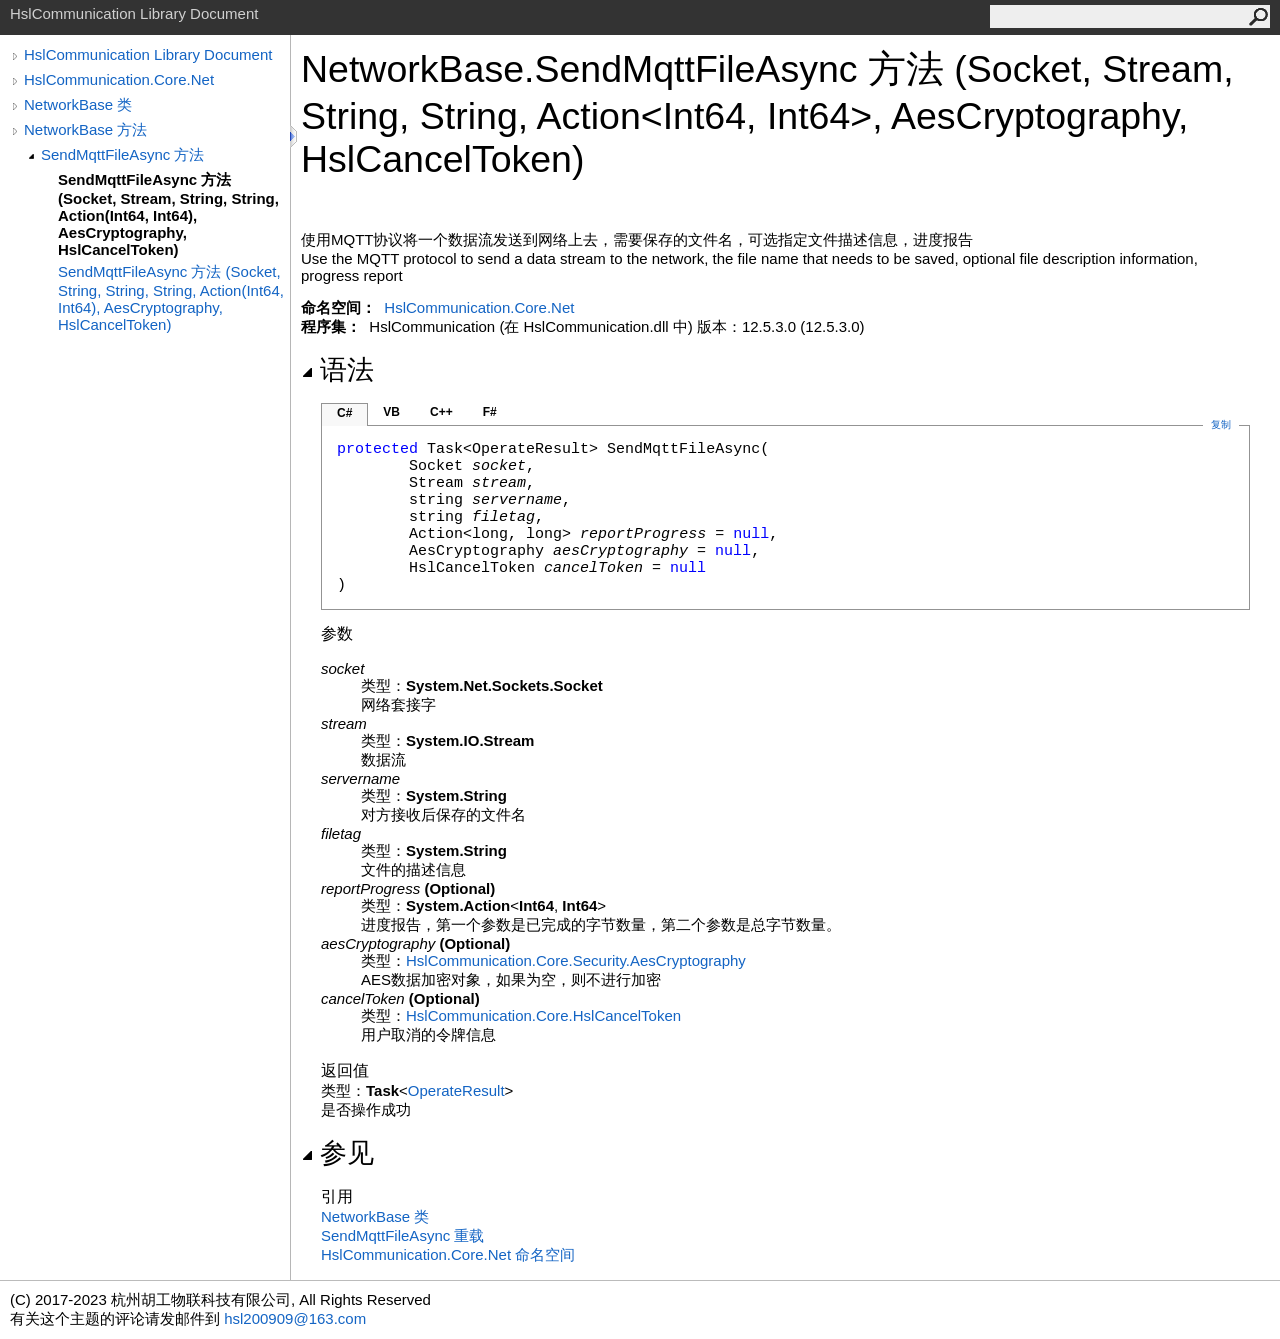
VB (391, 412)
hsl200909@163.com (295, 1318)
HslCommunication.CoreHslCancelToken (543, 1015)
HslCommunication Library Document (148, 54)
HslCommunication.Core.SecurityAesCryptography (576, 960)
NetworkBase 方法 (85, 129)
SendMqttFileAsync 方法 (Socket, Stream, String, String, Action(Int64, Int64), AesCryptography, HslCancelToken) (168, 214)
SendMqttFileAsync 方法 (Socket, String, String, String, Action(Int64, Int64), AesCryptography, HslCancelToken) (171, 298)
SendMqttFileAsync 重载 (402, 1235)
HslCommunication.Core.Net (119, 79)
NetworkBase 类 (78, 104)
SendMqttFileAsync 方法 (122, 154)
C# (344, 413)
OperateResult (456, 1090)
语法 (337, 370)
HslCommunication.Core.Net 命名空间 (448, 1254)
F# (490, 412)
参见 (337, 1153)
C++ (441, 412)
